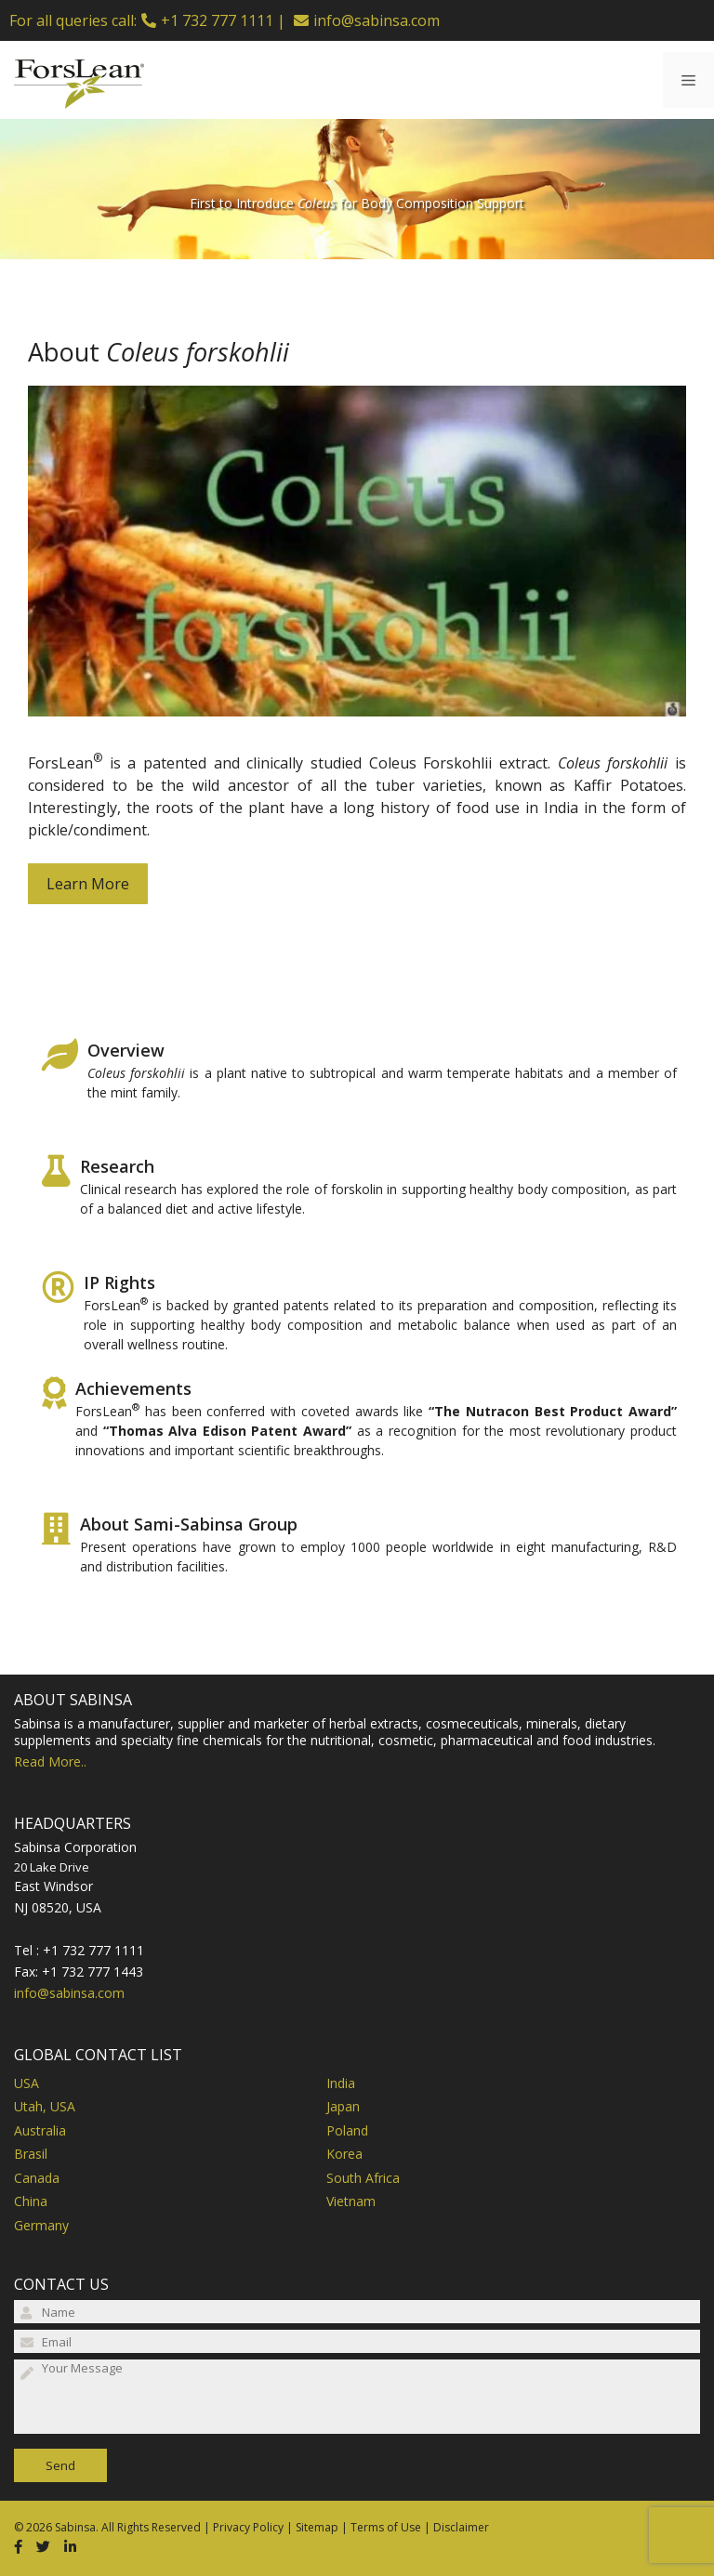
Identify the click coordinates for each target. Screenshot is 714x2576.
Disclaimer (461, 2527)
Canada (37, 2178)
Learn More (87, 884)
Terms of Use (385, 2527)
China (30, 2201)
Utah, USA (44, 2106)
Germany (41, 2225)
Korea (344, 2153)
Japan (343, 2106)
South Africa (363, 2178)
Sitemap (317, 2527)
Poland (347, 2130)
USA (26, 2083)
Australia (40, 2130)
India (340, 2083)
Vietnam (351, 2201)
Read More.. (50, 1761)
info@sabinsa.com (376, 20)
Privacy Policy (248, 2527)
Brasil (30, 2153)
